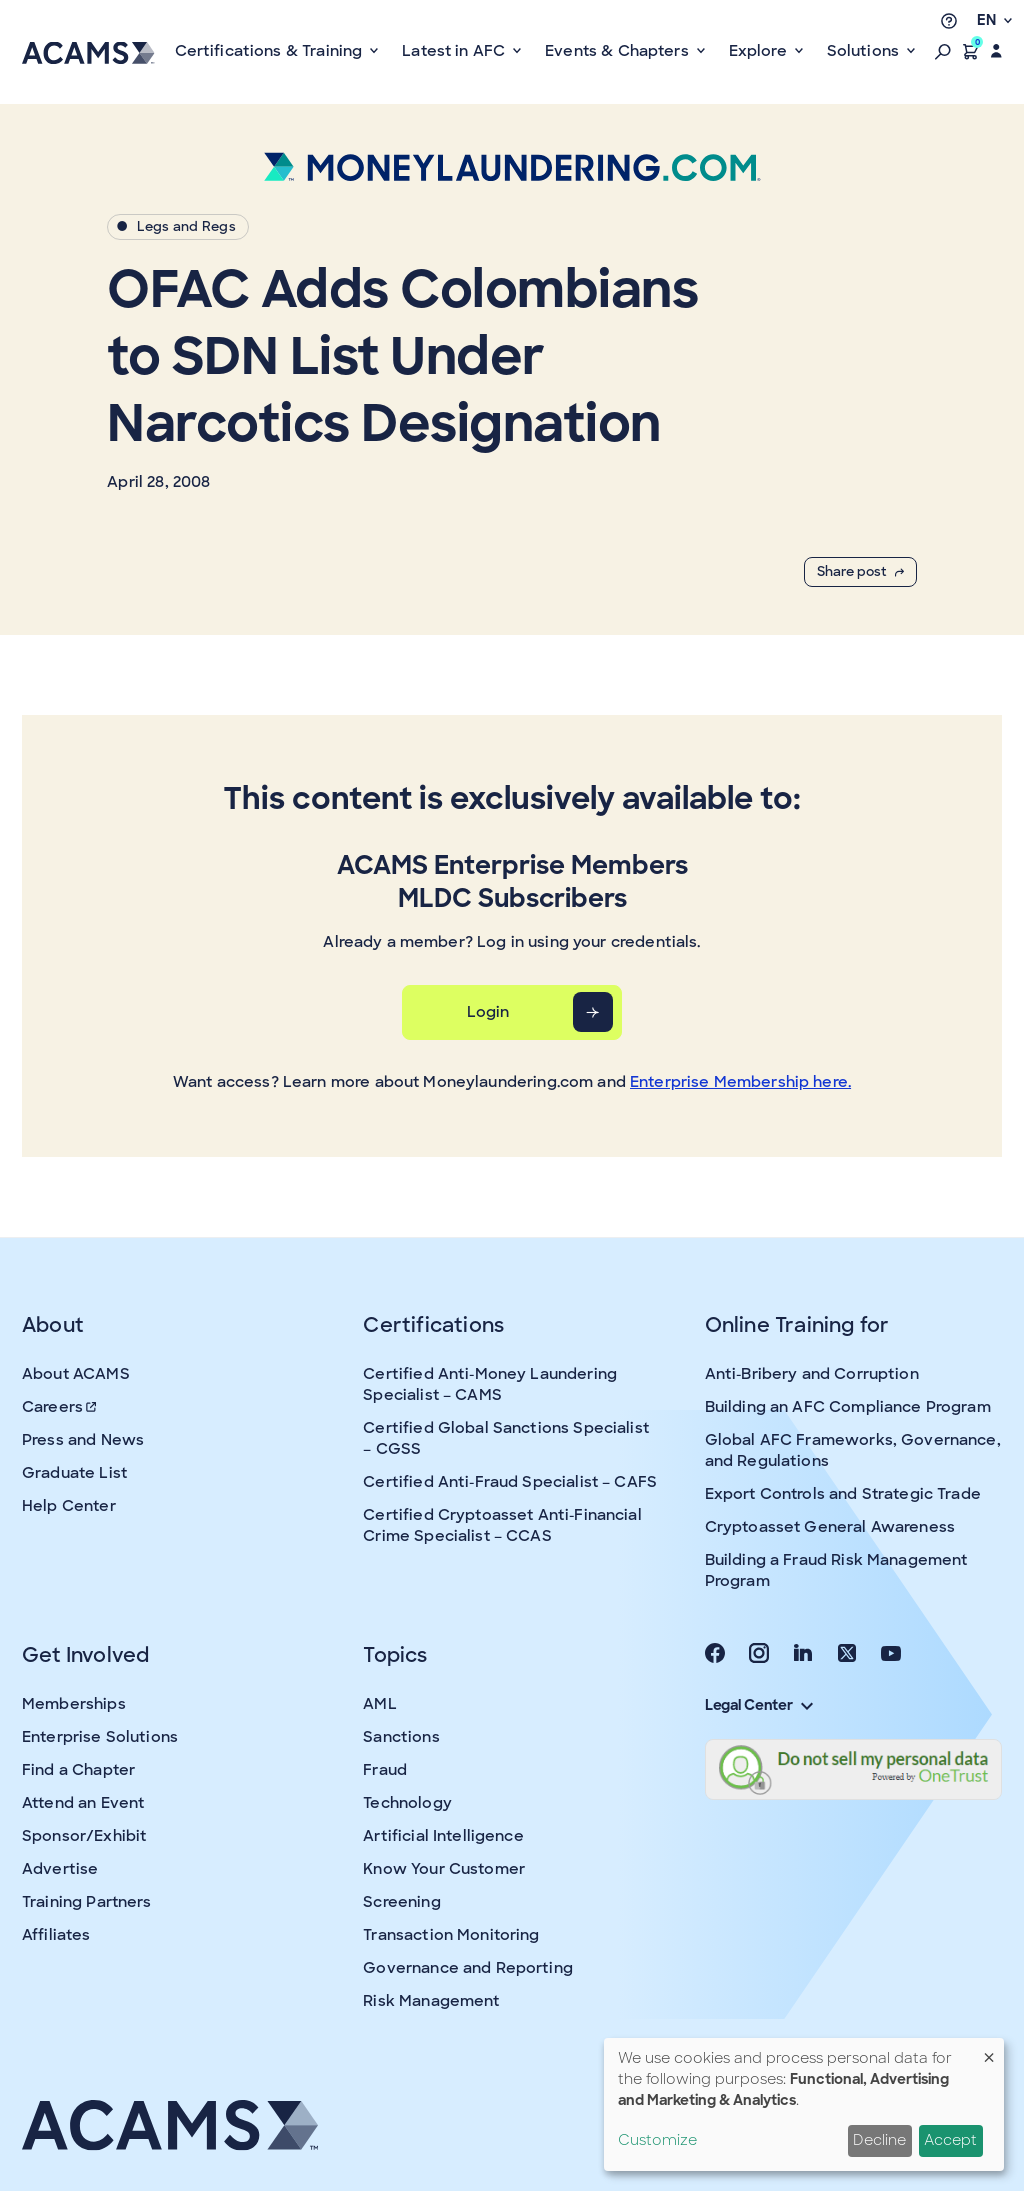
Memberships (74, 1704)
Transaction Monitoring (451, 1935)
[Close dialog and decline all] (989, 2050)
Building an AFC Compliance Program (848, 1407)
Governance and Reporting (468, 1968)
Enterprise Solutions (100, 1737)
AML (379, 1704)
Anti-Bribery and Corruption (812, 1374)
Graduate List (74, 1473)
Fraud (385, 1770)
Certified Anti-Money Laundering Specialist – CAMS (490, 1384)
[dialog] (804, 2104)
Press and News (83, 1440)
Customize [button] (657, 2140)
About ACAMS (76, 1374)
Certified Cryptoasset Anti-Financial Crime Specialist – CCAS (502, 1525)
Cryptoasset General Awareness (830, 1527)
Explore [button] (760, 51)
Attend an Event (83, 1803)
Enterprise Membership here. (740, 1082)
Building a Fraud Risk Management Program (836, 1570)
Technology (407, 1803)
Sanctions (401, 1737)
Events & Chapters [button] (619, 51)
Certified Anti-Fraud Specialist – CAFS (510, 1482)
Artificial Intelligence (443, 1836)
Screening (401, 1902)
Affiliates (56, 1935)
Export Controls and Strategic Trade (843, 1494)
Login (488, 1012)
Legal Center (759, 1705)
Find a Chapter (78, 1770)
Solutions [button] (865, 51)
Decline (879, 2140)
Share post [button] (860, 571)
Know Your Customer (444, 1869)
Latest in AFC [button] (455, 51)
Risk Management (431, 2001)
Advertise (60, 1869)
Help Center (69, 1506)
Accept (950, 2140)
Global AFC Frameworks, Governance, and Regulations (853, 1450)
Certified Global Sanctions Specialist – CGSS (506, 1438)
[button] (943, 51)
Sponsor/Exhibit (84, 1836)
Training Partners (87, 1902)
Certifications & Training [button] (271, 51)
